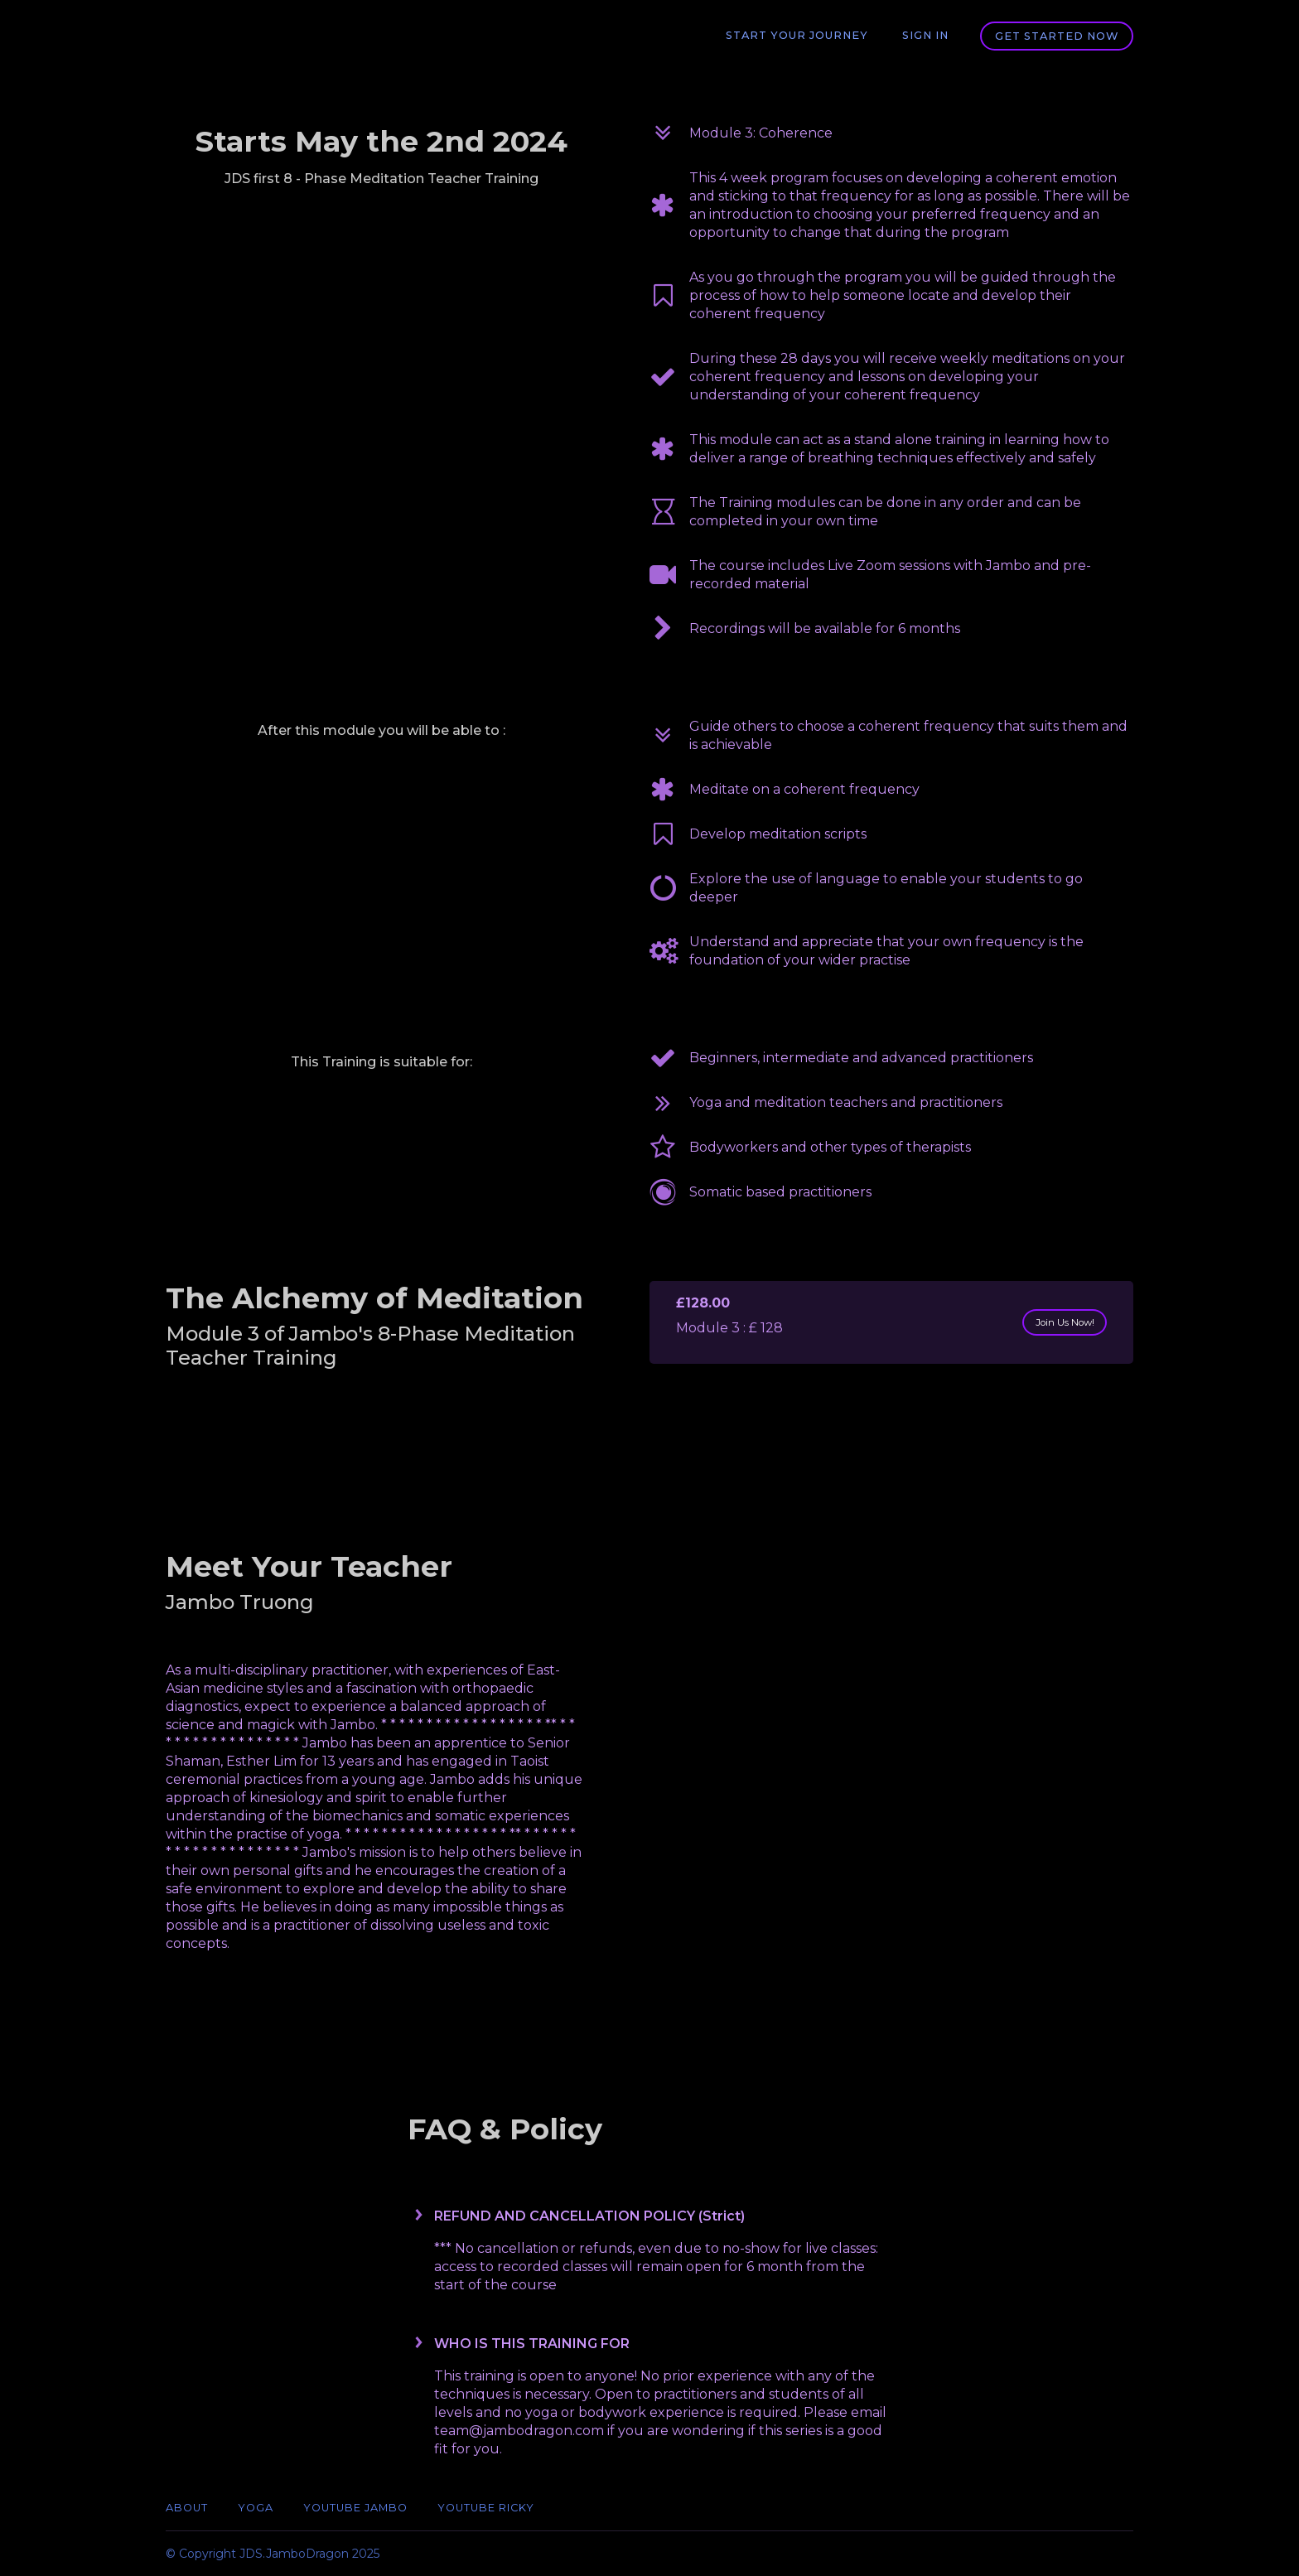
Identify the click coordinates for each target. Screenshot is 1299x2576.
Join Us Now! (1054, 1322)
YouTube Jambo (355, 2507)
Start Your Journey (803, 36)
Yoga (255, 2507)
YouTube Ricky (485, 2507)
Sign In (927, 36)
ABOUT (187, 2507)
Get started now (1056, 36)
